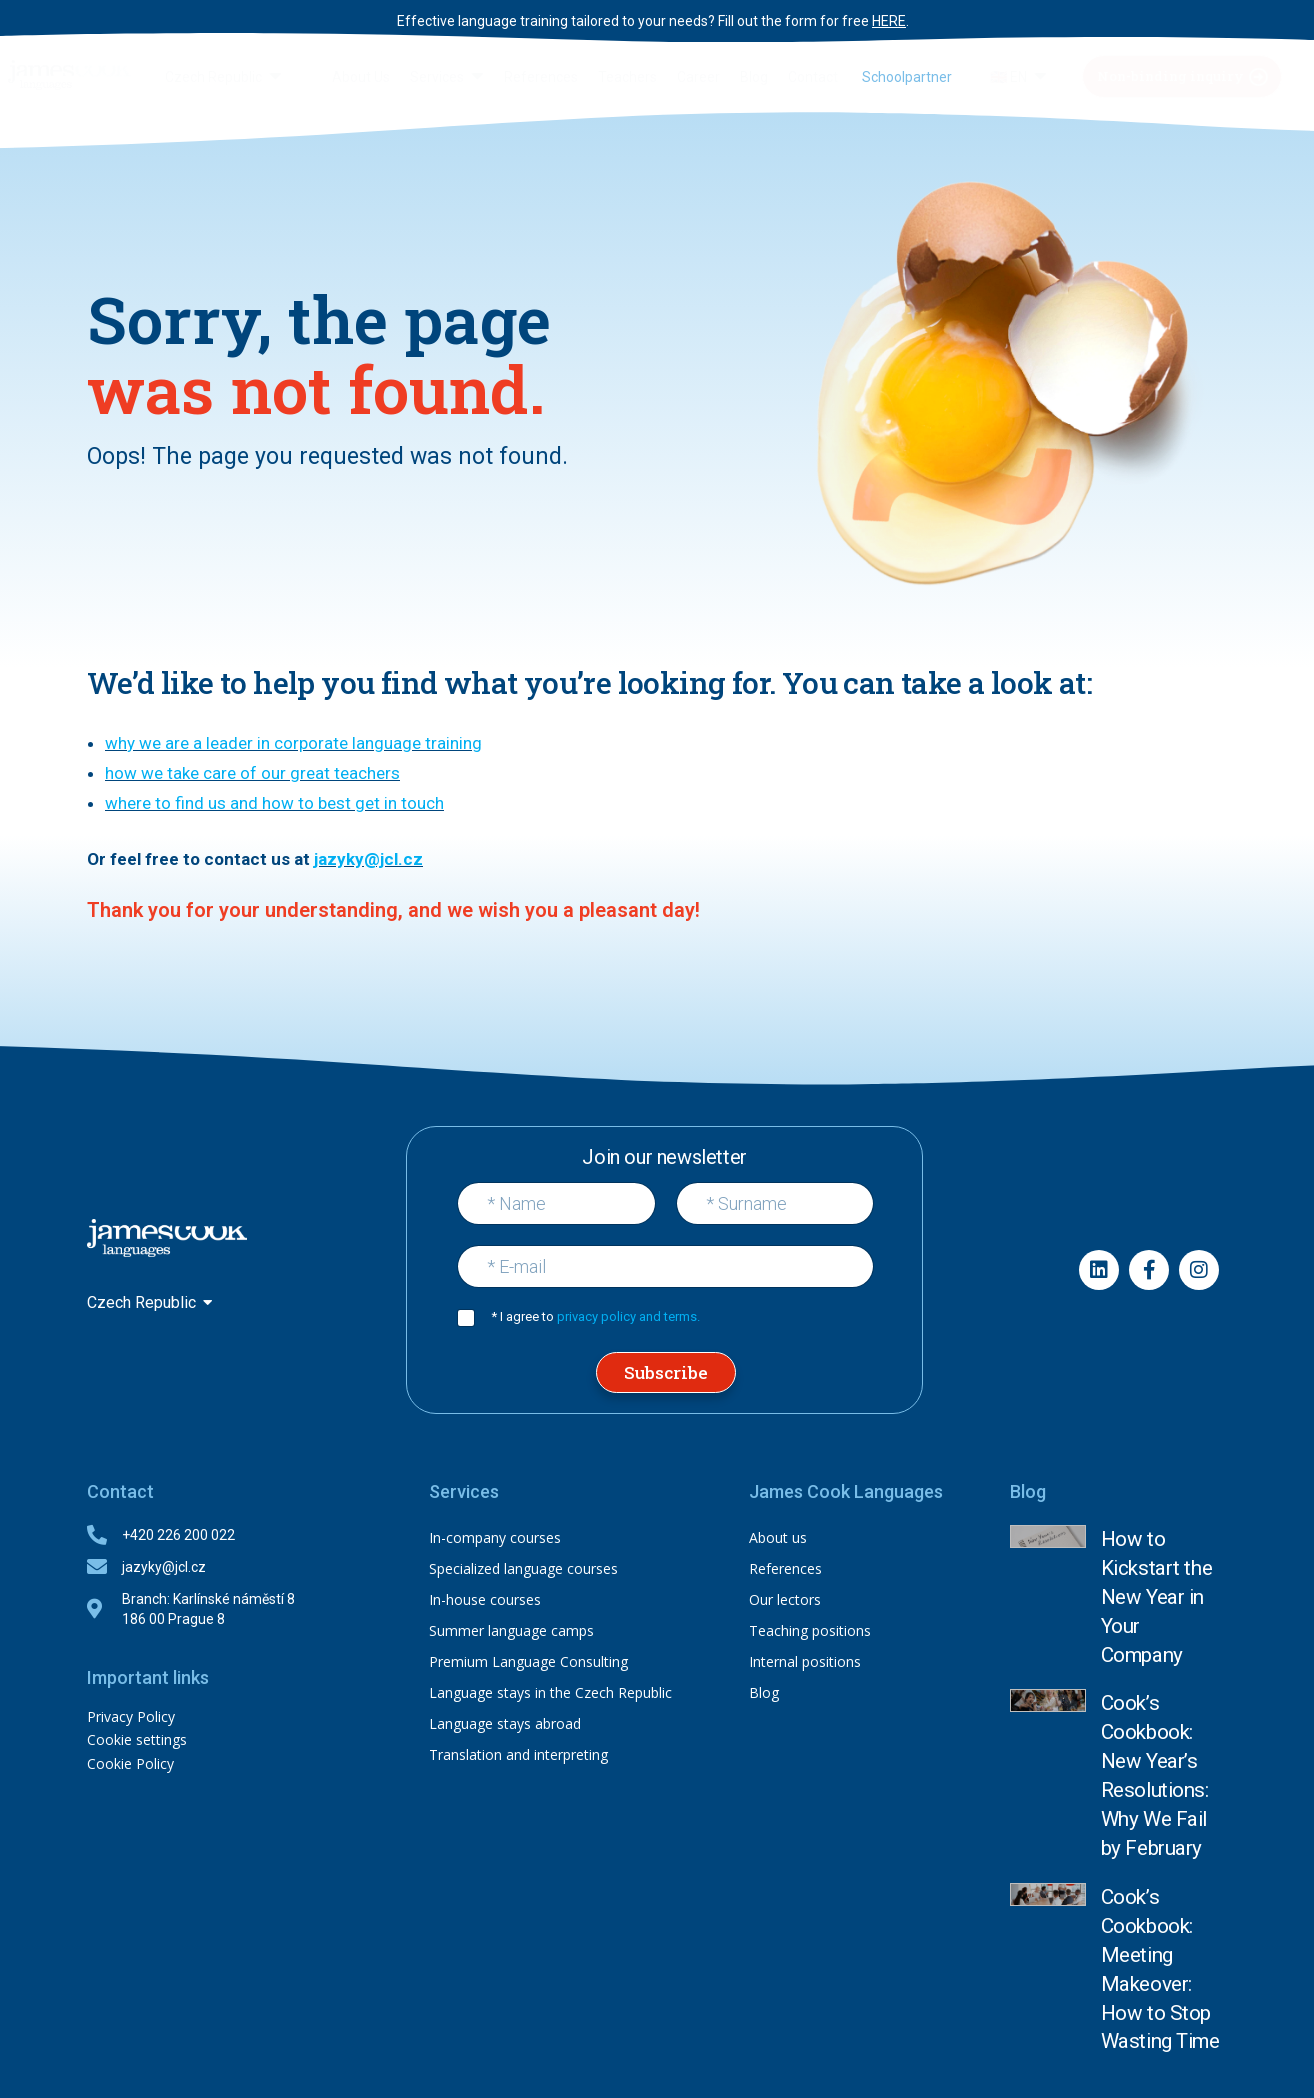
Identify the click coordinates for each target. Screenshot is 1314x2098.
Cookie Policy (130, 1761)
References (785, 1567)
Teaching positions (810, 1629)
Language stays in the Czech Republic (550, 1691)
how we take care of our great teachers (252, 773)
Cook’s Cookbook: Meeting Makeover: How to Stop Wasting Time (1159, 1727)
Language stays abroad (505, 1722)
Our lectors (785, 1598)
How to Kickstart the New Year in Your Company (1155, 1550)
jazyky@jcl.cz (368, 858)
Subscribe (666, 1371)
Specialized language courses (523, 1567)
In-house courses (485, 1598)
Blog (764, 1691)
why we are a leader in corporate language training (293, 743)
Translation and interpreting (518, 1753)
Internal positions (805, 1660)
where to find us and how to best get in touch (274, 803)
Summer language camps (511, 1629)
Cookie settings (137, 1738)
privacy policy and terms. (628, 1315)
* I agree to (595, 1315)
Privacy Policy (131, 1715)
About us (778, 1536)
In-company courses (495, 1536)
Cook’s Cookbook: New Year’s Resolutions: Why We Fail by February (1158, 1635)
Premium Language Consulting (528, 1660)
